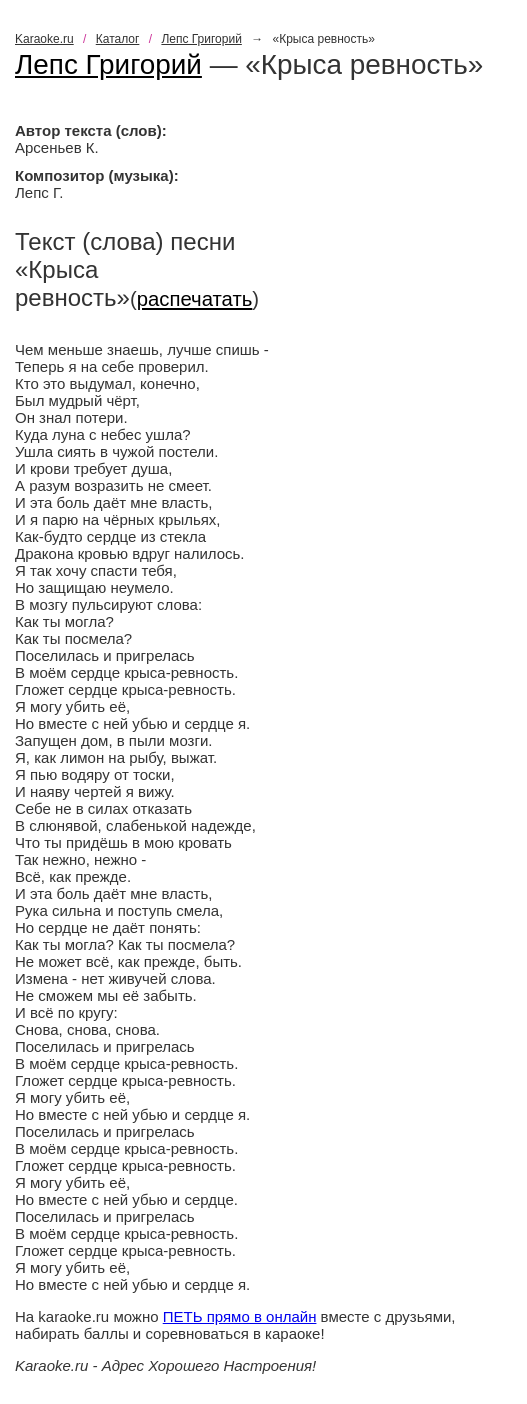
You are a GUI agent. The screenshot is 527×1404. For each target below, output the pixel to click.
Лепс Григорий (201, 39)
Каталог (118, 39)
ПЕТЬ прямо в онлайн (240, 1316)
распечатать (195, 299)
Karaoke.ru (44, 39)
